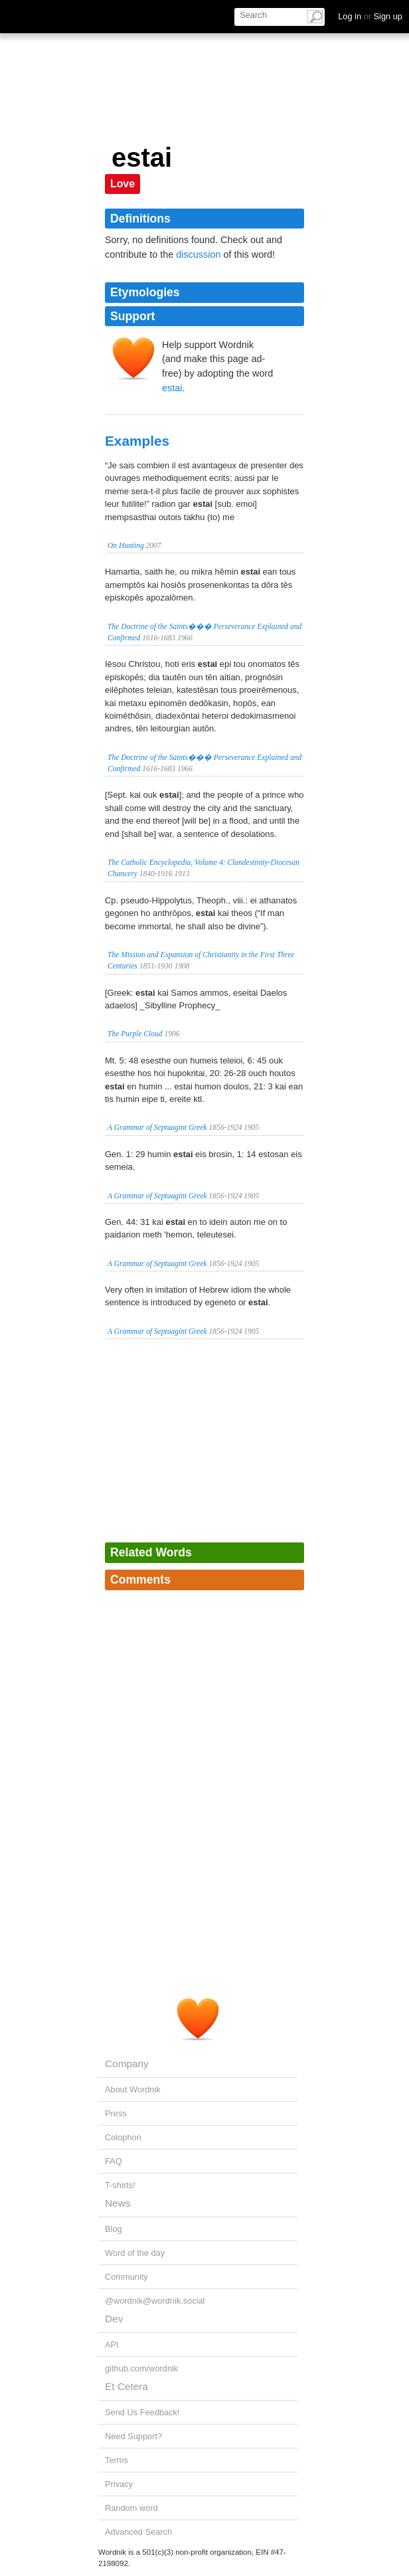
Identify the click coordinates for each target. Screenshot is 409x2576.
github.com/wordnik (141, 2368)
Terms (116, 2460)
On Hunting (126, 545)
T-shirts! (120, 2185)
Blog (113, 2229)
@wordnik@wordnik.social (154, 2301)
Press (116, 2113)
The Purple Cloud (135, 1034)
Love (122, 183)
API (112, 2344)
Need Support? (133, 2436)
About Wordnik (133, 2089)
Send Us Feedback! (142, 2412)
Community (126, 2277)
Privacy (119, 2484)
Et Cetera (126, 2386)
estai (172, 388)
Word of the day (135, 2253)
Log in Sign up (370, 16)
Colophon (123, 2137)
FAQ (113, 2161)
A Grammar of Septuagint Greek (157, 1127)
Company (127, 2063)
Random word (131, 2508)
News (117, 2203)
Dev (114, 2318)
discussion (198, 254)
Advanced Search (138, 2532)
